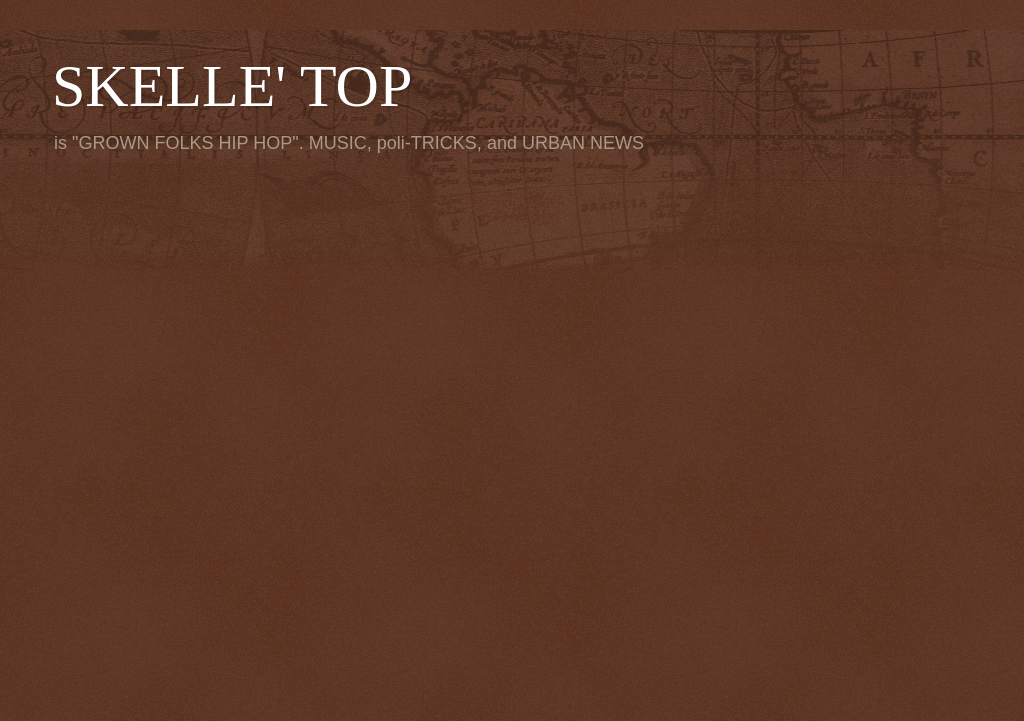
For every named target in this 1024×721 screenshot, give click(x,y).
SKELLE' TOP (232, 86)
